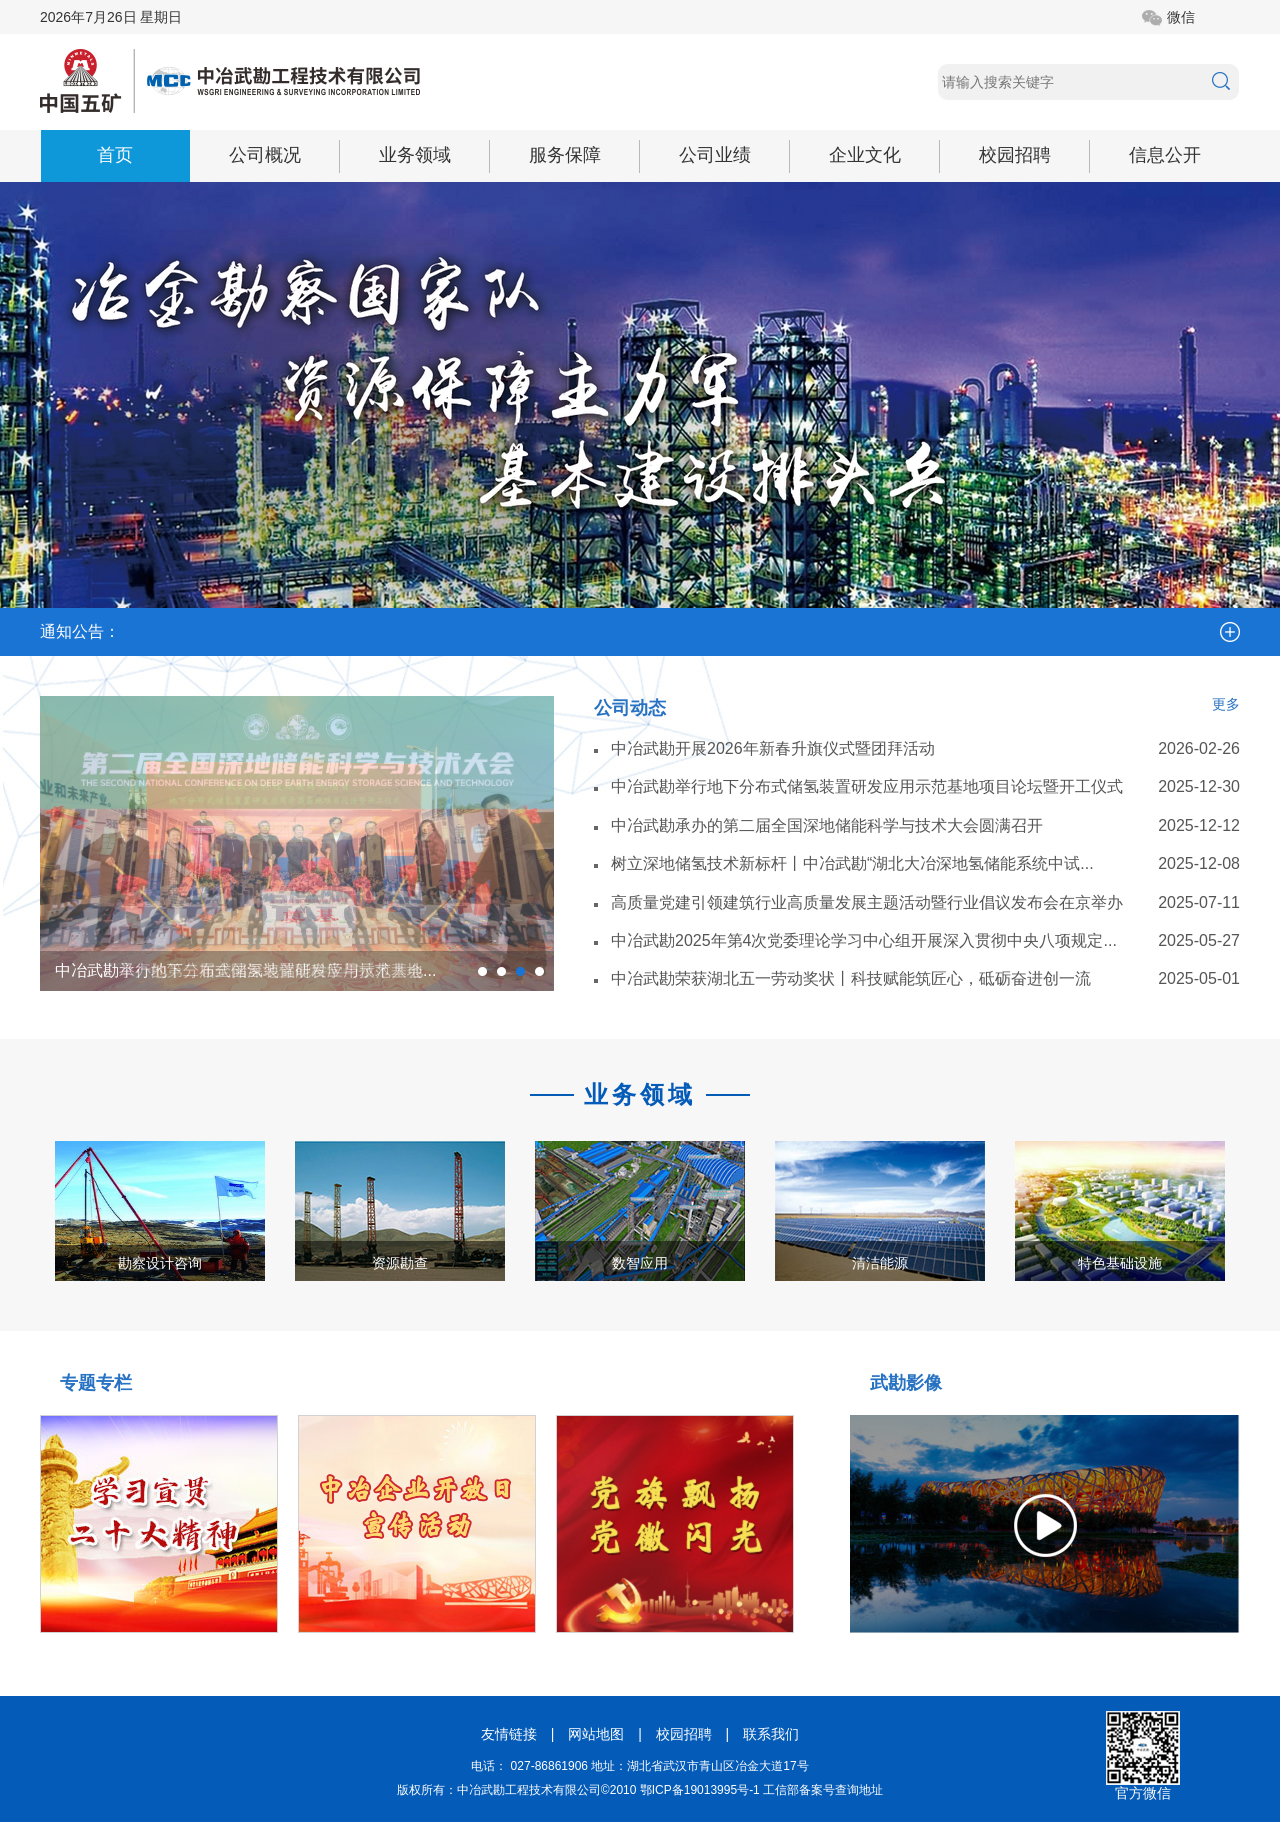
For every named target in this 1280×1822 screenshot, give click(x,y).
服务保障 (565, 155)
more (1230, 632)
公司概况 (265, 155)
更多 (1226, 704)
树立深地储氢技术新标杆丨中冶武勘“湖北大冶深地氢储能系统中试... (852, 863)
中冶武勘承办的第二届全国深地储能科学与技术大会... (245, 970)
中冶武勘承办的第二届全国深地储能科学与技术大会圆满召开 (827, 825)
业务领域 (415, 155)
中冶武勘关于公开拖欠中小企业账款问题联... (833, 612)
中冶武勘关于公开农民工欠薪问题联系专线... (288, 612)
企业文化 (865, 155)
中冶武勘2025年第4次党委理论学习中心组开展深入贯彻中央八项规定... (864, 940)
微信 (1181, 17)
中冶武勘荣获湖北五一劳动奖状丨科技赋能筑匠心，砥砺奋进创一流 (851, 978)
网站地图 (596, 1734)
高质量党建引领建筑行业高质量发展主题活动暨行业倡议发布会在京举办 (867, 902)
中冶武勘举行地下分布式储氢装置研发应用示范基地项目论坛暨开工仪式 (867, 786)
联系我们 (771, 1734)
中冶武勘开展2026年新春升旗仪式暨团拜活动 (773, 748)
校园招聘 (1015, 155)
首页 (115, 155)
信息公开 (1165, 155)
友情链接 (509, 1734)
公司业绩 (715, 155)
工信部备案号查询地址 (823, 1790)
